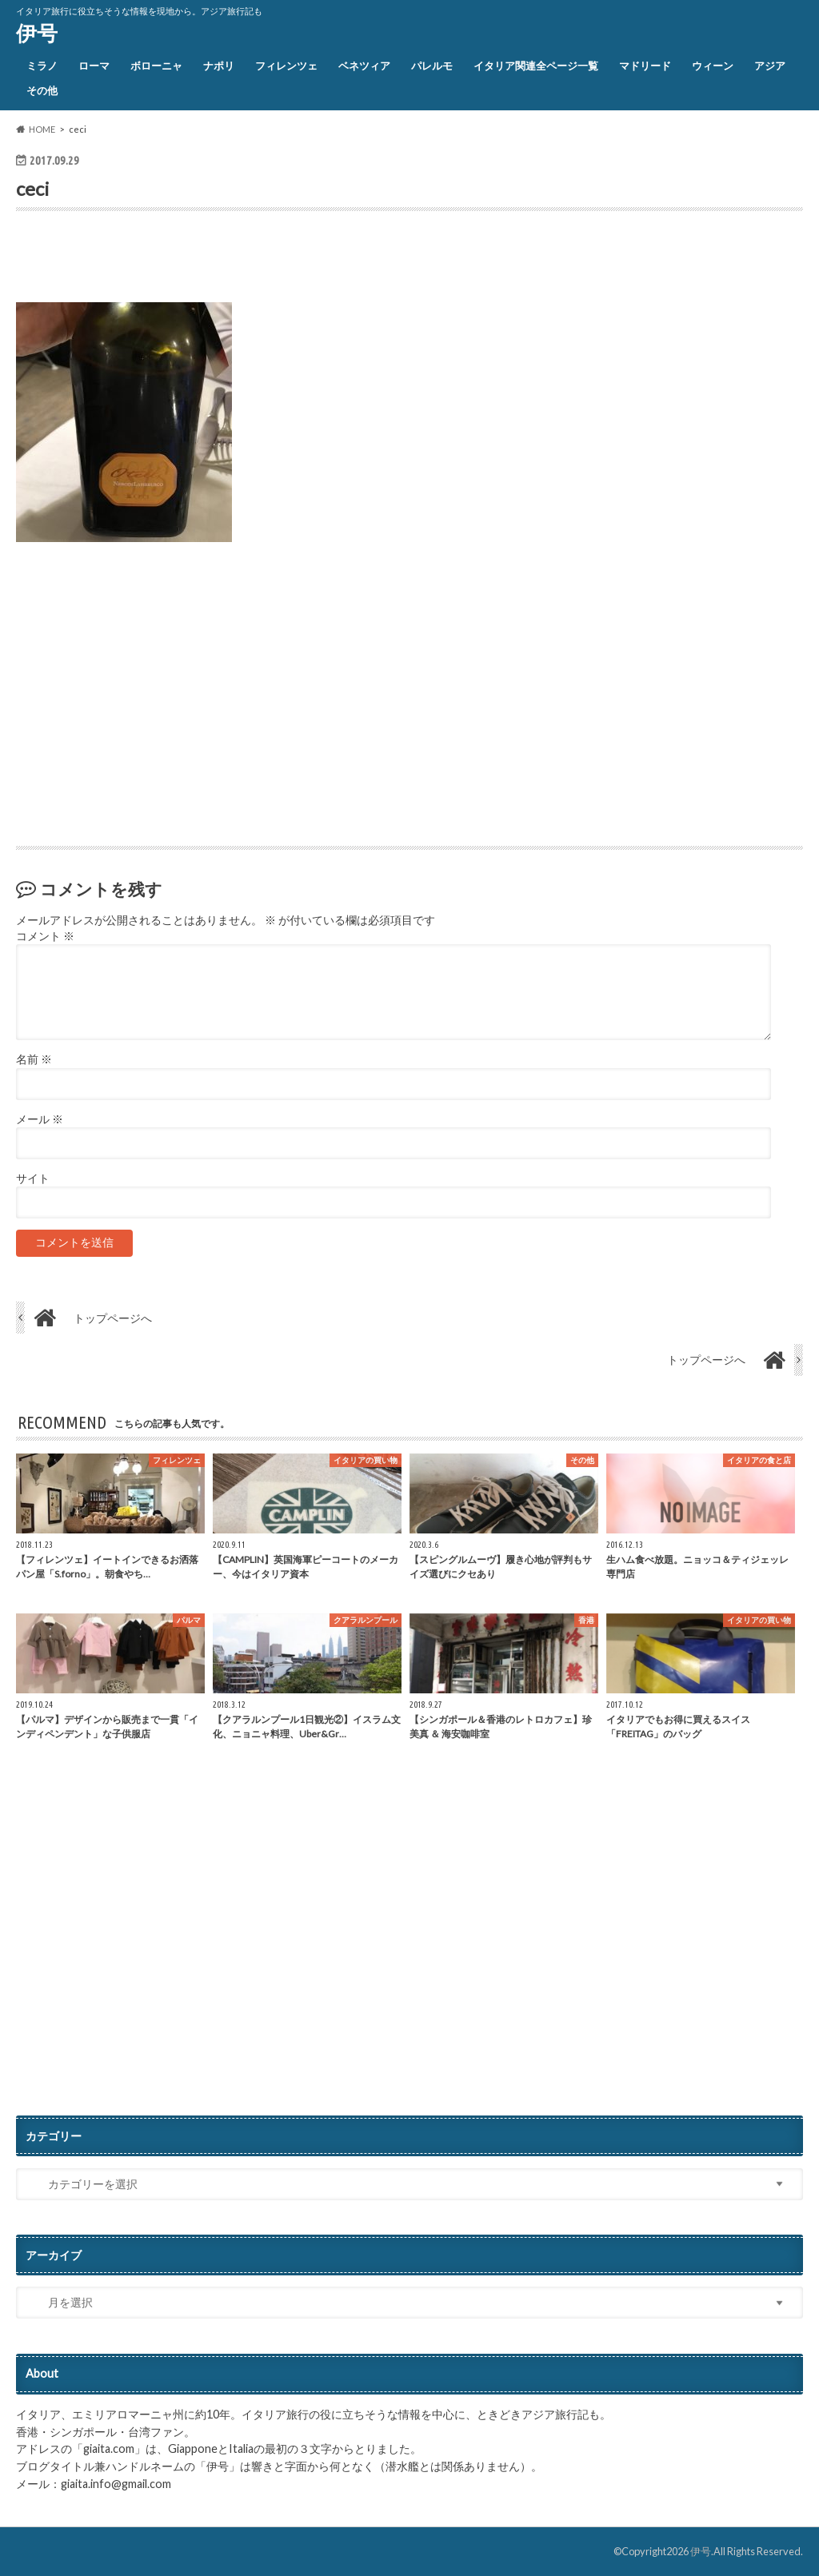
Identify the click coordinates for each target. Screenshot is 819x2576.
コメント (45, 936)
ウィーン (712, 65)
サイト (33, 1178)
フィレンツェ (286, 65)
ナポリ (218, 65)
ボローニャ (156, 65)
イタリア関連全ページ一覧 (535, 65)
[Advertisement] (203, 261)
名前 (34, 1059)
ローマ (94, 65)
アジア (769, 65)
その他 (42, 90)
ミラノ (42, 65)
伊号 (37, 33)
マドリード (645, 65)
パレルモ (432, 65)
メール (39, 1119)
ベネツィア (364, 65)
